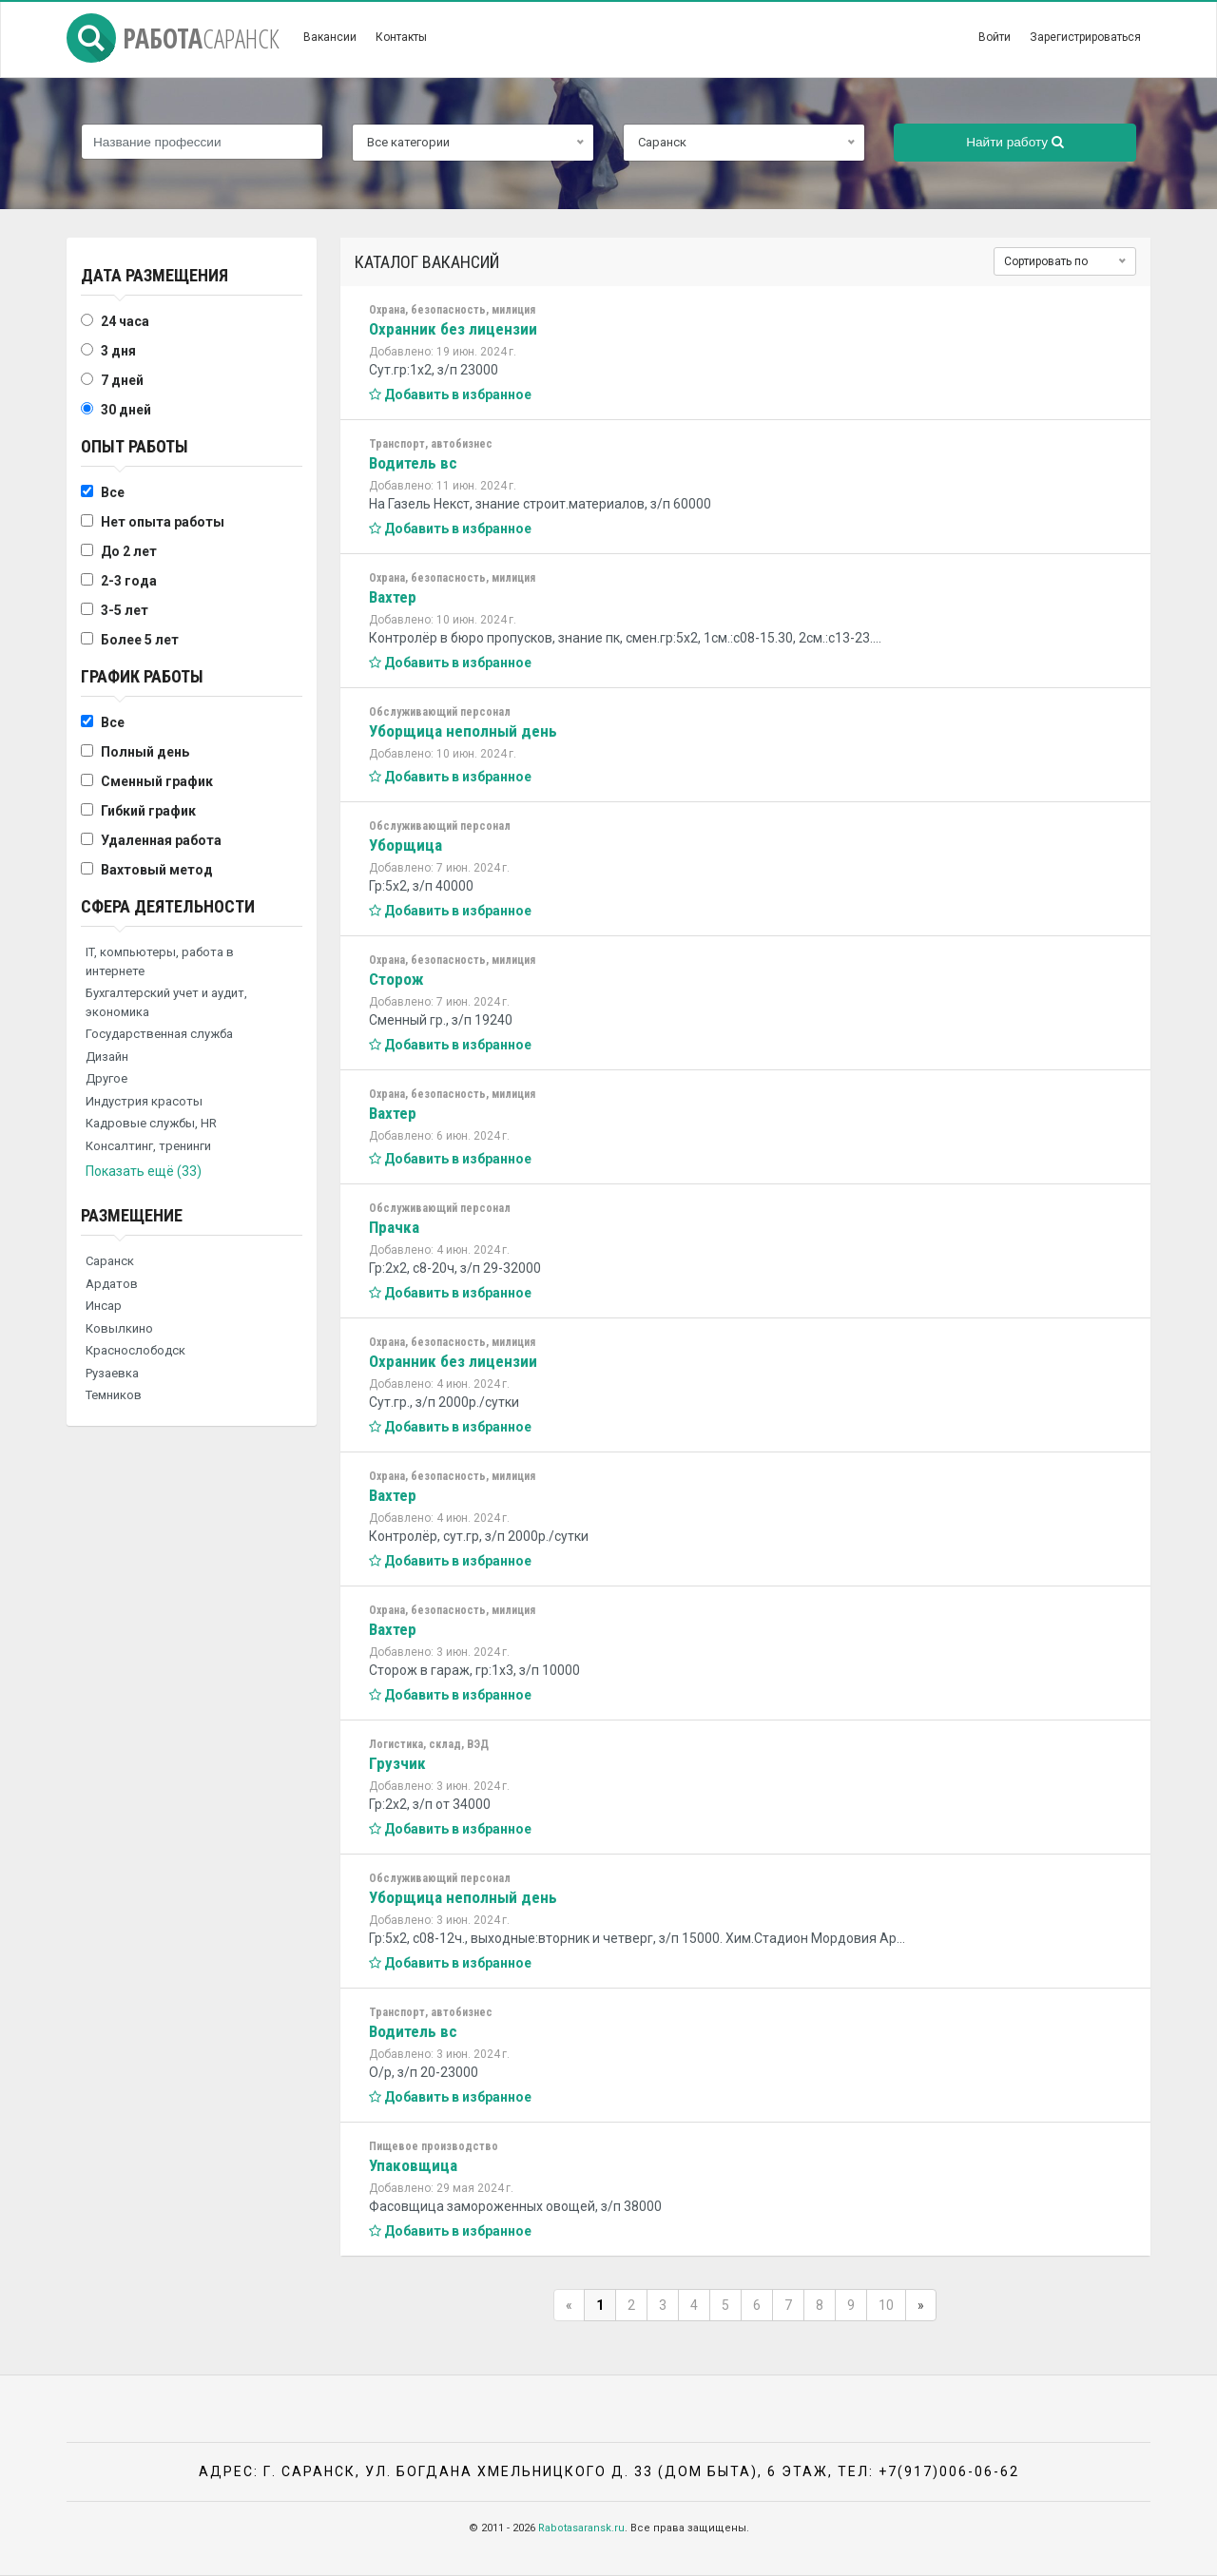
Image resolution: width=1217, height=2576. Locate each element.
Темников (114, 1395)
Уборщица (405, 845)
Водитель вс (413, 462)
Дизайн (107, 1056)
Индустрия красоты (144, 1101)
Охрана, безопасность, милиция (452, 310)
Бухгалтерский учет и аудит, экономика (166, 1002)
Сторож (396, 979)
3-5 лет (124, 610)
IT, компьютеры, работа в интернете (160, 961)
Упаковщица (413, 2165)
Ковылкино (119, 1328)
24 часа (125, 321)
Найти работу (1015, 142)
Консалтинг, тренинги (148, 1146)
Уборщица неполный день (463, 730)
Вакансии (330, 37)
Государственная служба (159, 1034)
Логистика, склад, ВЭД (429, 1744)
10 (886, 2305)
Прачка (394, 1227)
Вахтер (392, 596)
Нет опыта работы (162, 521)
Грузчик (397, 1763)
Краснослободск (135, 1350)
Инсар (104, 1305)
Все (113, 492)
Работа (173, 38)
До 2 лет (129, 551)
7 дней (122, 380)
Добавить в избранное (450, 394)
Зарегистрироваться (1085, 37)
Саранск (110, 1261)
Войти (994, 37)
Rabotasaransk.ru (581, 2528)
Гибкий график (148, 810)
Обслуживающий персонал (440, 712)
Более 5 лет (140, 639)
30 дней (126, 409)
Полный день (145, 751)
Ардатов (112, 1284)
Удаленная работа (161, 840)
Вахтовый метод (157, 869)
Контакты (401, 37)
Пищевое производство (433, 2146)
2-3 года (129, 580)
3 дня (118, 350)
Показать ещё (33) (144, 1171)
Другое (106, 1078)
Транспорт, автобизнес (431, 444)
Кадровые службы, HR (151, 1123)
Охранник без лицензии (453, 328)
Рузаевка (112, 1373)
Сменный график (157, 781)
